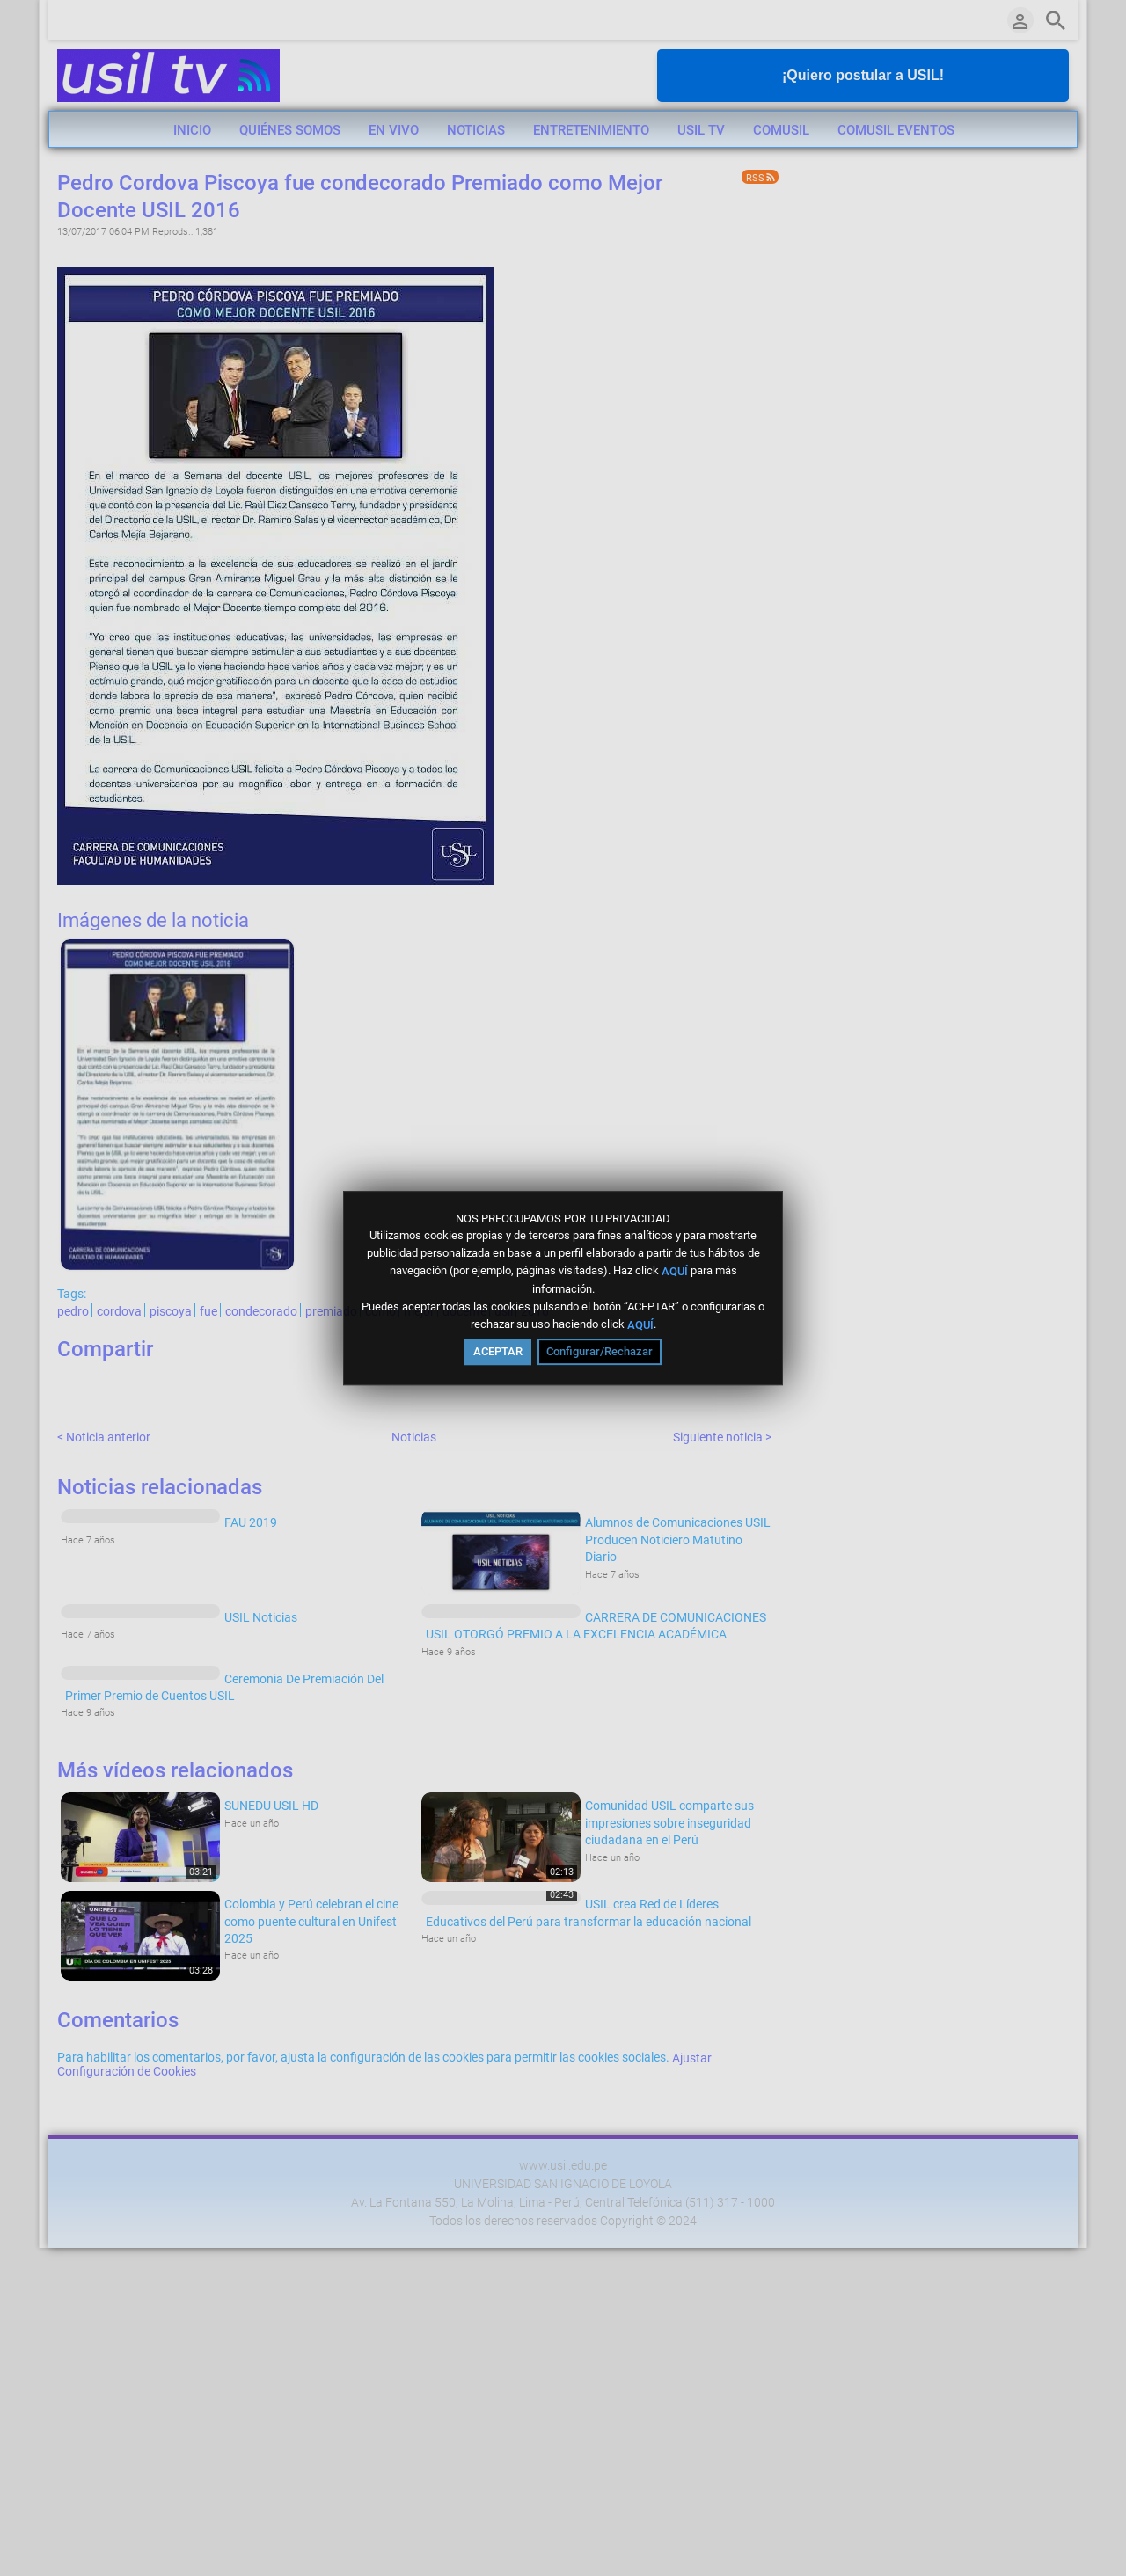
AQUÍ (675, 1271)
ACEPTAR (498, 1351)
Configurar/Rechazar (599, 1351)
